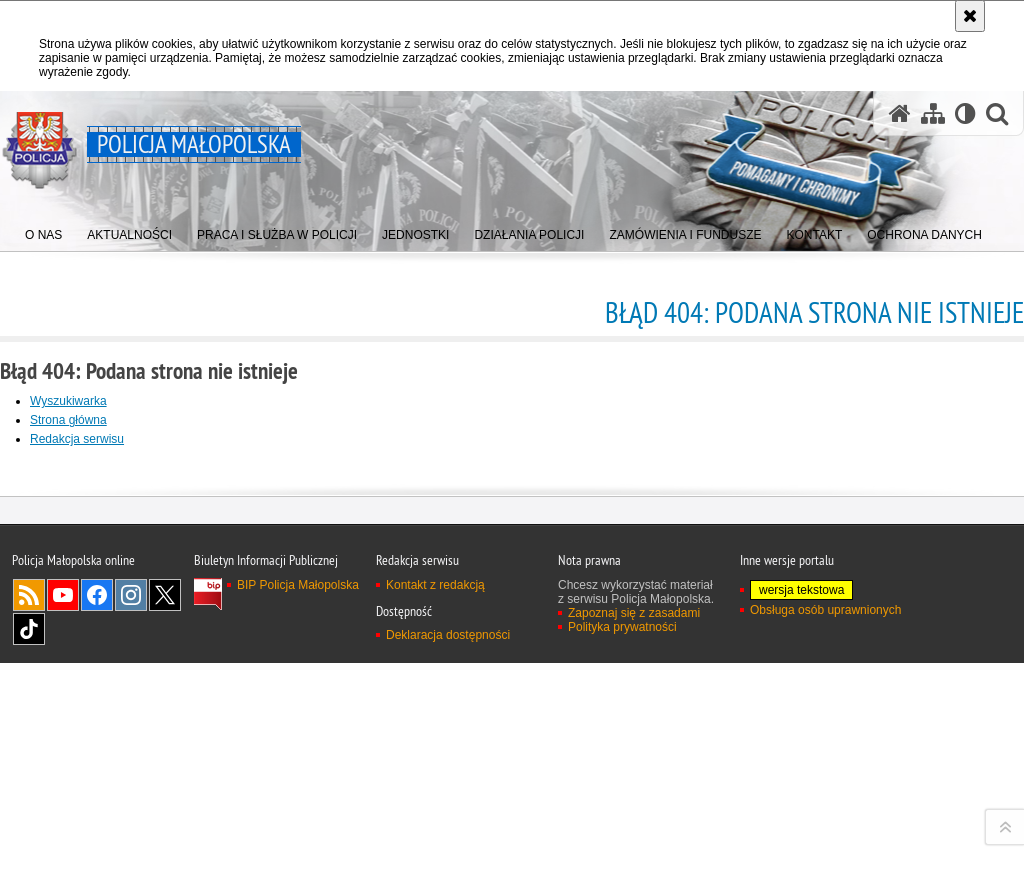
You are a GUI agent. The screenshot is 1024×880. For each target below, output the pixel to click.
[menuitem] (43, 230)
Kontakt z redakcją (435, 858)
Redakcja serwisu (77, 439)
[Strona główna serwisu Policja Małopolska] (900, 113)
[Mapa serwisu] (933, 113)
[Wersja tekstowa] (965, 113)
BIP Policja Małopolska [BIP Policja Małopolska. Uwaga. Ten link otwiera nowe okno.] (298, 858)
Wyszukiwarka (68, 401)
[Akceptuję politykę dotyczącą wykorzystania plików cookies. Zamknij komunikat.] (970, 16)
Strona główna (68, 420)
